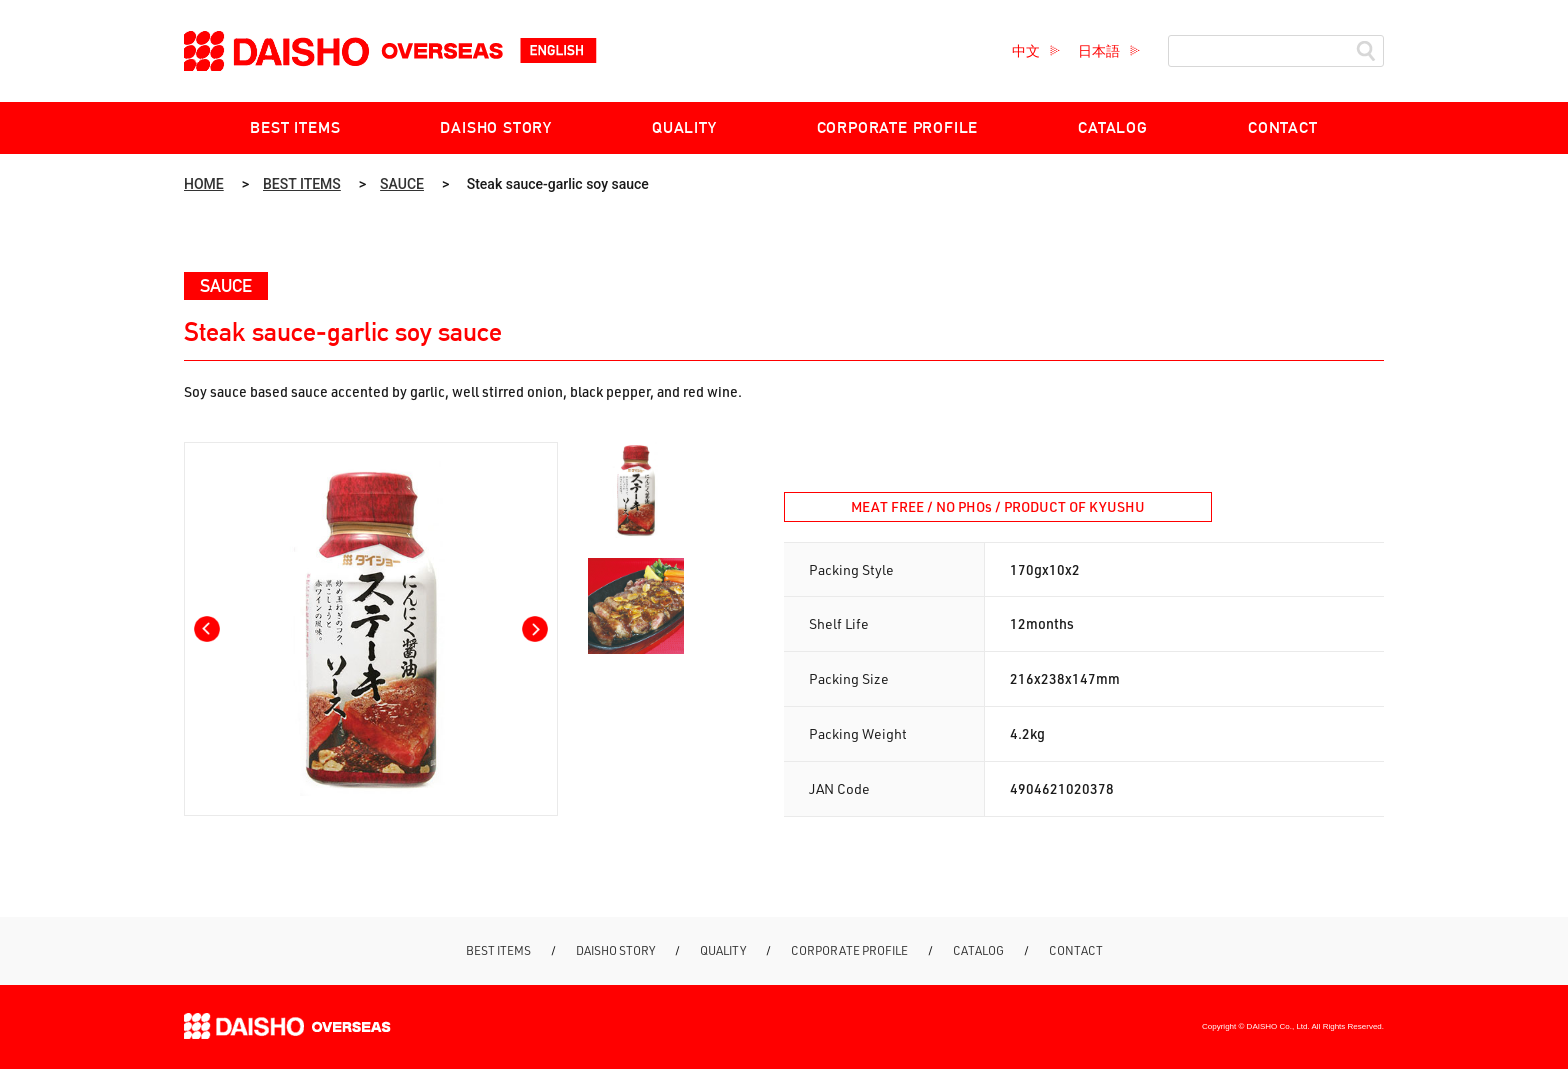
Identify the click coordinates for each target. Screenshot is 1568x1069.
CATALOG (1113, 127)
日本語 (1099, 51)
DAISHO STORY (496, 127)
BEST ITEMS (295, 127)
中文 (1026, 51)
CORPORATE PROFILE (898, 127)
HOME (204, 184)
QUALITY (684, 127)
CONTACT (1283, 127)
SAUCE (402, 184)
